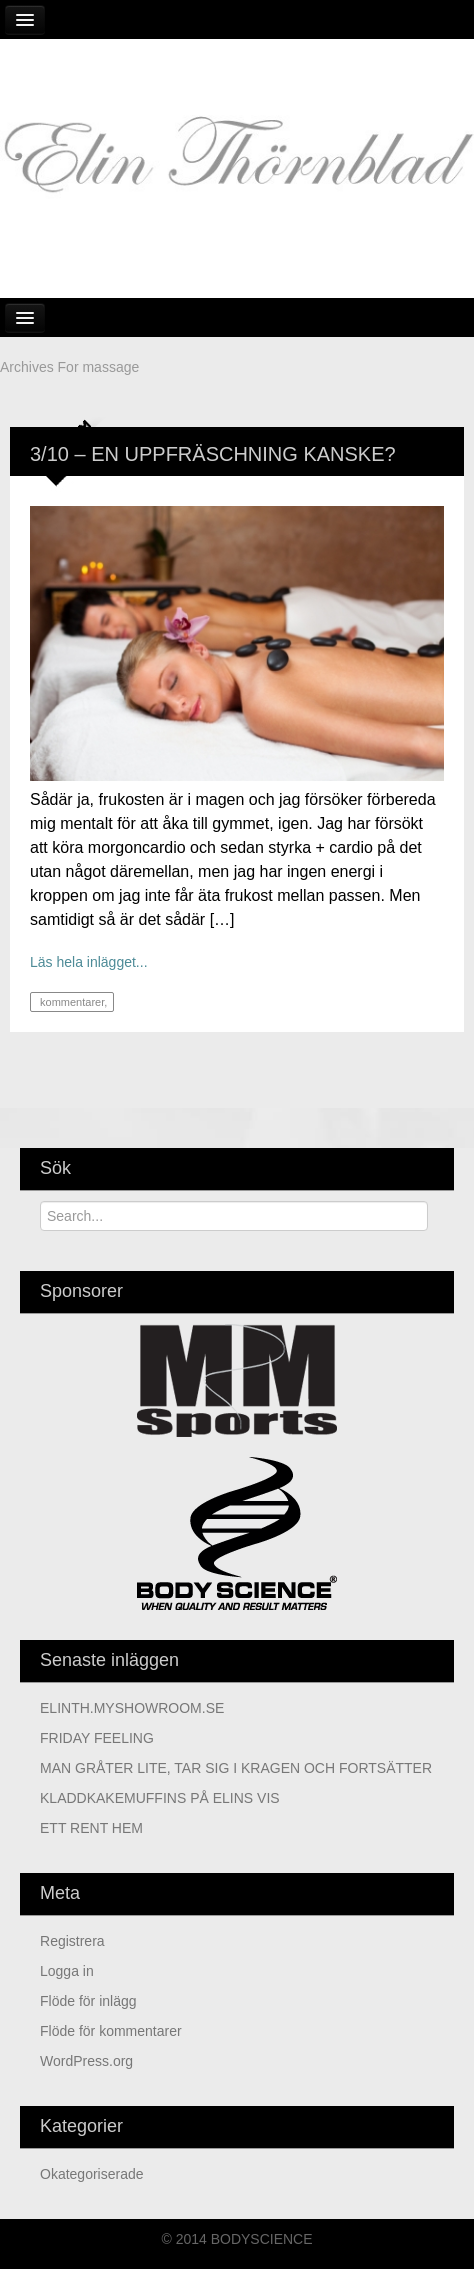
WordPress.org (86, 2061)
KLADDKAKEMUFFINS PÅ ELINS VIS (160, 1798)
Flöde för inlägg (88, 2001)
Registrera (72, 1941)
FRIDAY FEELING (97, 1738)
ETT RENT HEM (91, 1828)
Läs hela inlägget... (89, 962)
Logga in (67, 1971)
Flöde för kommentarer (111, 2031)
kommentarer (70, 1002)
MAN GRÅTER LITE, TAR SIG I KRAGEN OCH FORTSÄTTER (236, 1768)
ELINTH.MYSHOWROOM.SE (132, 1708)
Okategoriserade (92, 2174)
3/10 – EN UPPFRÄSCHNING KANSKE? (213, 454)
